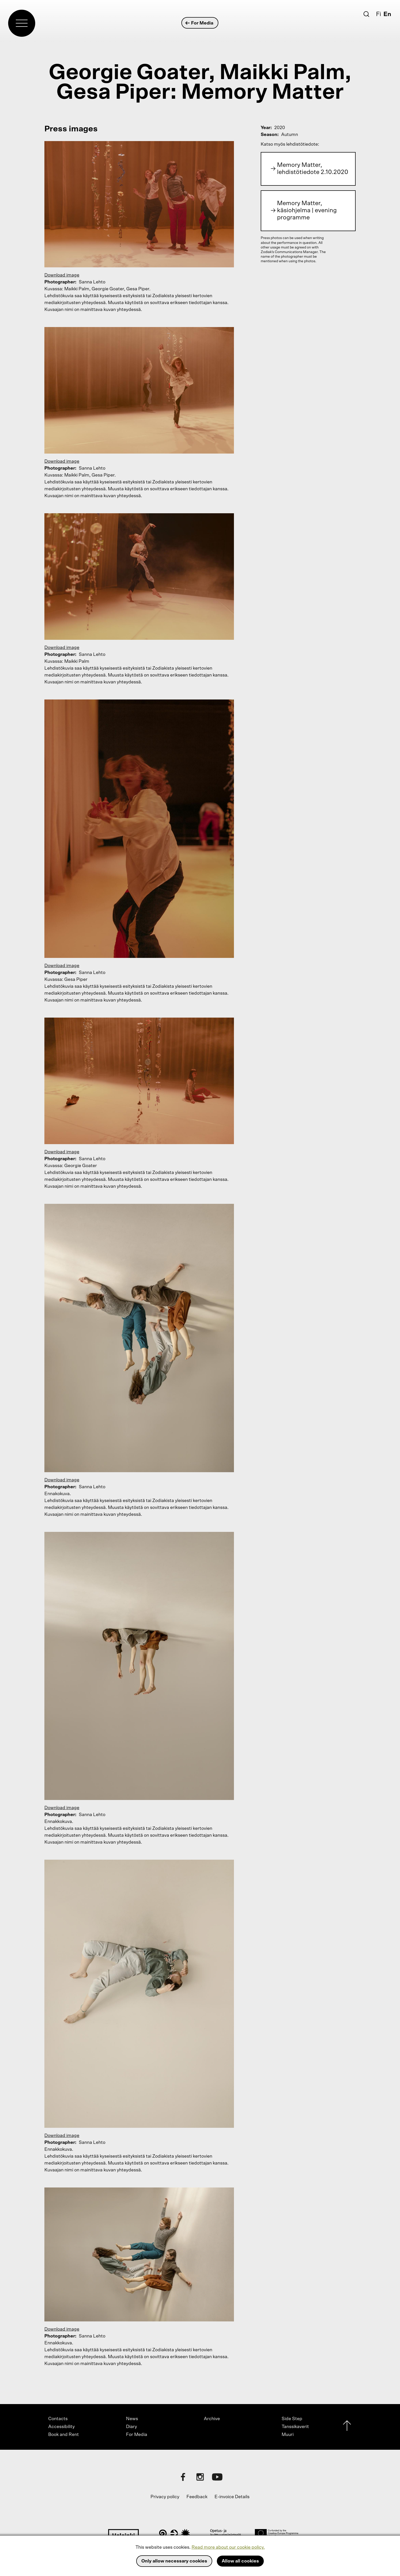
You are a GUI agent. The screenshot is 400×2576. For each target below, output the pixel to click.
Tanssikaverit (295, 2426)
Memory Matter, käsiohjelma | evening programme (307, 210)
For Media (200, 23)
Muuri (288, 2434)
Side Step (292, 2419)
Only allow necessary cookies (174, 2561)
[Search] (366, 14)
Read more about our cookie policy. (228, 2547)
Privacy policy (165, 2497)
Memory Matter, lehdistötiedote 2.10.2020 (312, 168)
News (132, 2419)
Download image (61, 275)
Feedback (196, 2497)
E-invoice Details (232, 2497)
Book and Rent (63, 2434)
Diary (131, 2426)
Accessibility (61, 2426)
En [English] (387, 14)
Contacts (58, 2419)
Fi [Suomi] (378, 14)
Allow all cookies (240, 2561)
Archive (212, 2419)
